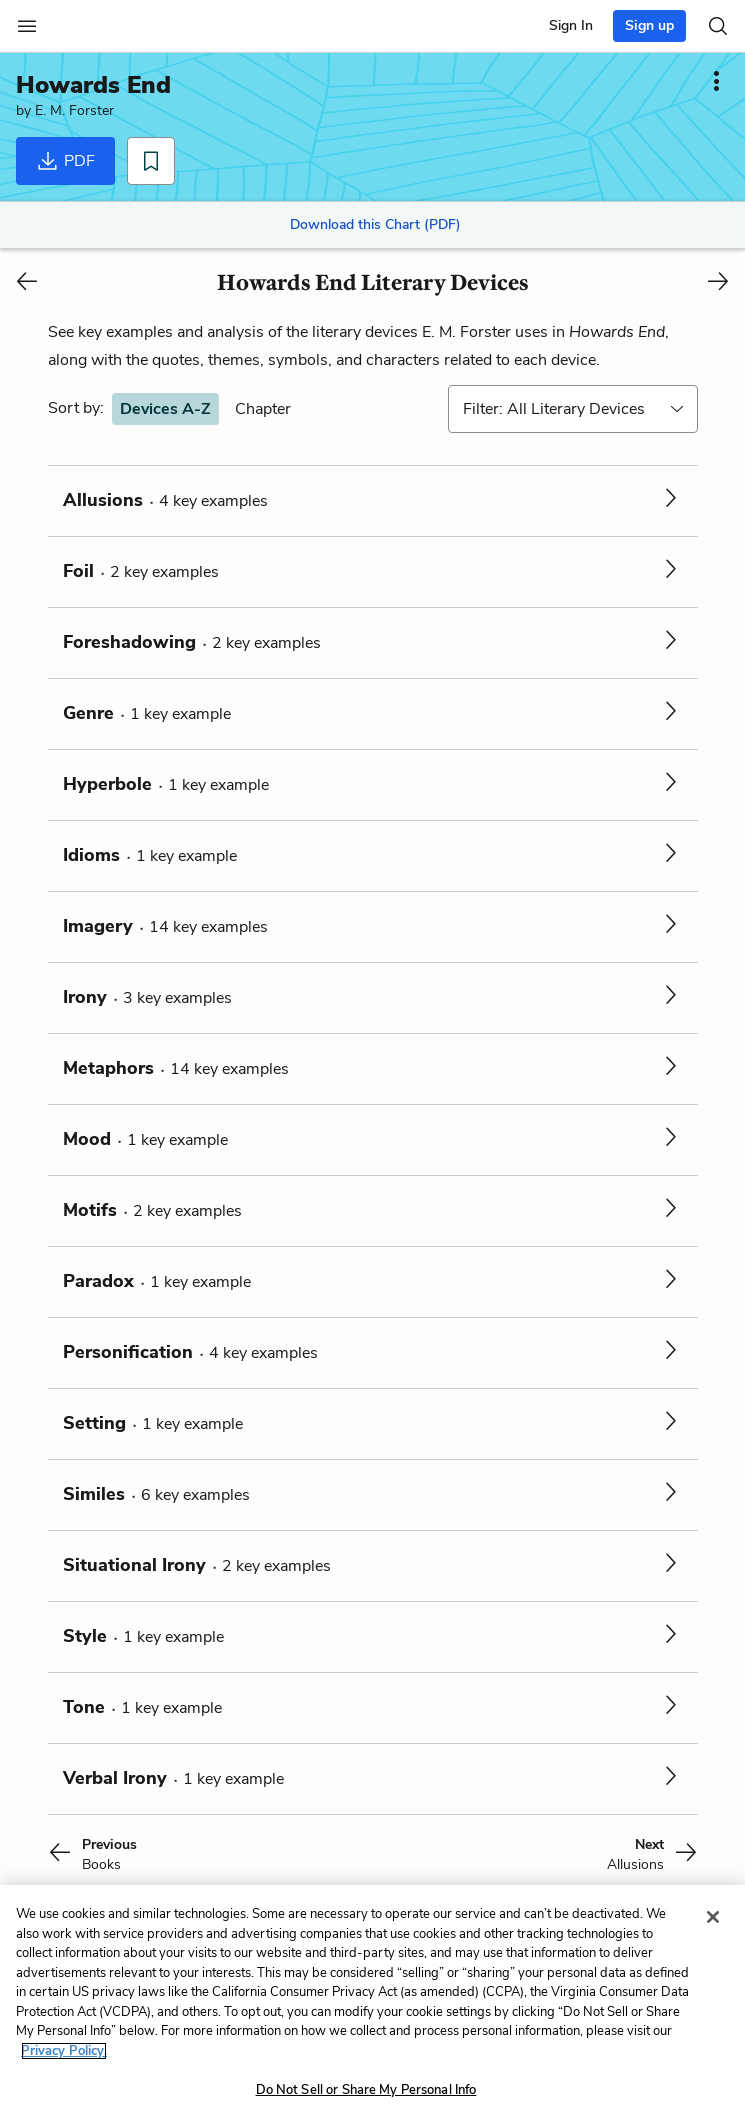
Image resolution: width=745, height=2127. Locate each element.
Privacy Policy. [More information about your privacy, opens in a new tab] (64, 2051)
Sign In (571, 25)
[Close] (713, 1917)
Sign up (649, 25)
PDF (65, 161)
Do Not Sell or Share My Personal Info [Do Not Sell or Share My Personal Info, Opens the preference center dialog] (366, 2090)
